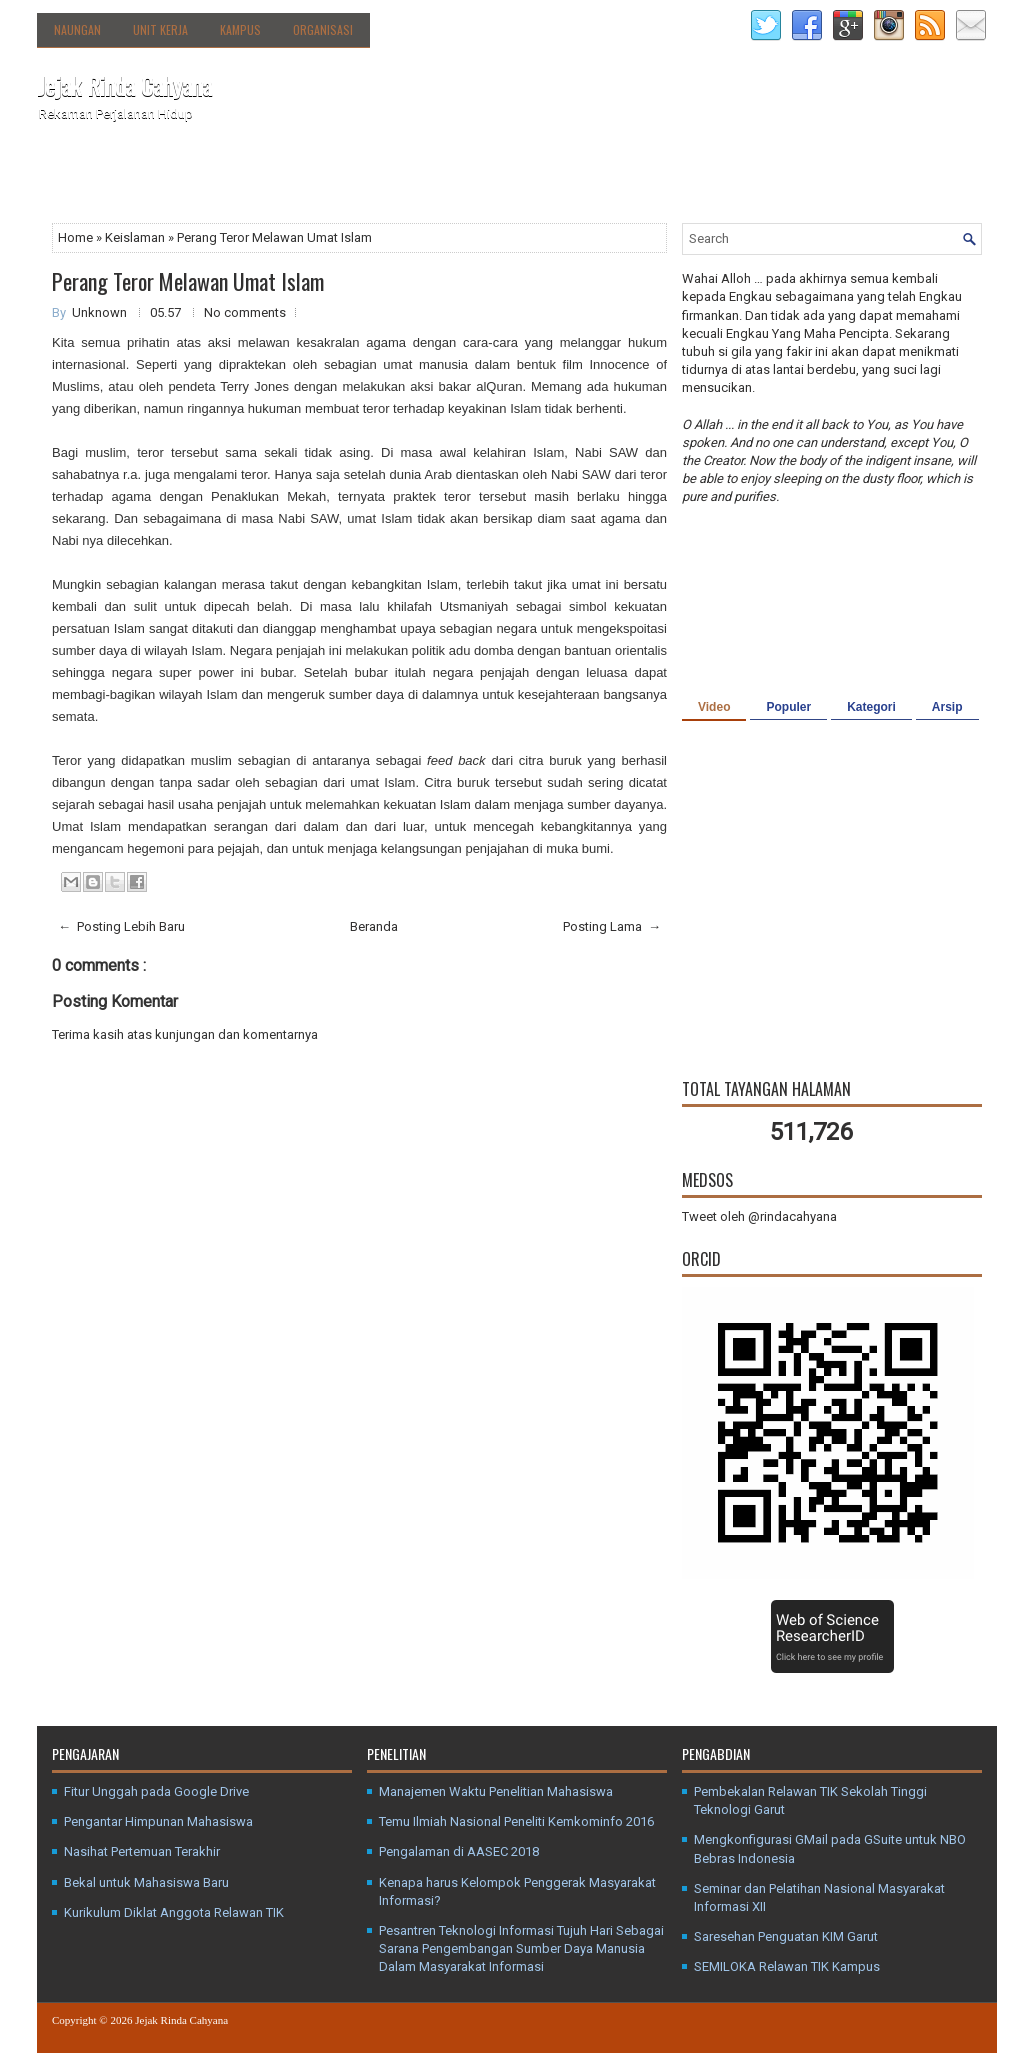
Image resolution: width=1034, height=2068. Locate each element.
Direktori (252, 173)
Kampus (240, 29)
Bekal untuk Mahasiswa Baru (146, 1882)
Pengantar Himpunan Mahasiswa (158, 1821)
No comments (245, 312)
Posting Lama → (612, 926)
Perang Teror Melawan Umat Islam (188, 281)
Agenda (325, 178)
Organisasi (323, 29)
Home (77, 237)
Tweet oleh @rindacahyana (759, 1216)
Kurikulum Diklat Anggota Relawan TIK (174, 1912)
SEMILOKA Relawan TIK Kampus (787, 1966)
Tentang (162, 173)
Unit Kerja (160, 29)
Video (714, 707)
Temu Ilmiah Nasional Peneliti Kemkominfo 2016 (516, 1821)
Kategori (871, 707)
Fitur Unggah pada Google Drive (156, 1791)
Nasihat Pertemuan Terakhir (142, 1851)
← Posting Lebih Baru (121, 926)
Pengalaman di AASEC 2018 (459, 1851)
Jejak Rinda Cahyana (124, 85)
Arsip (947, 707)
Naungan (77, 29)
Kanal (389, 178)
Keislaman (136, 237)
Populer (788, 707)
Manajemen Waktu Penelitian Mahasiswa (496, 1791)
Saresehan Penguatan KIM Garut (786, 1936)
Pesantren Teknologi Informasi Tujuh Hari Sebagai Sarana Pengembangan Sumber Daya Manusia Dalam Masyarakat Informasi (521, 1948)
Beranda (74, 178)
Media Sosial (468, 178)
